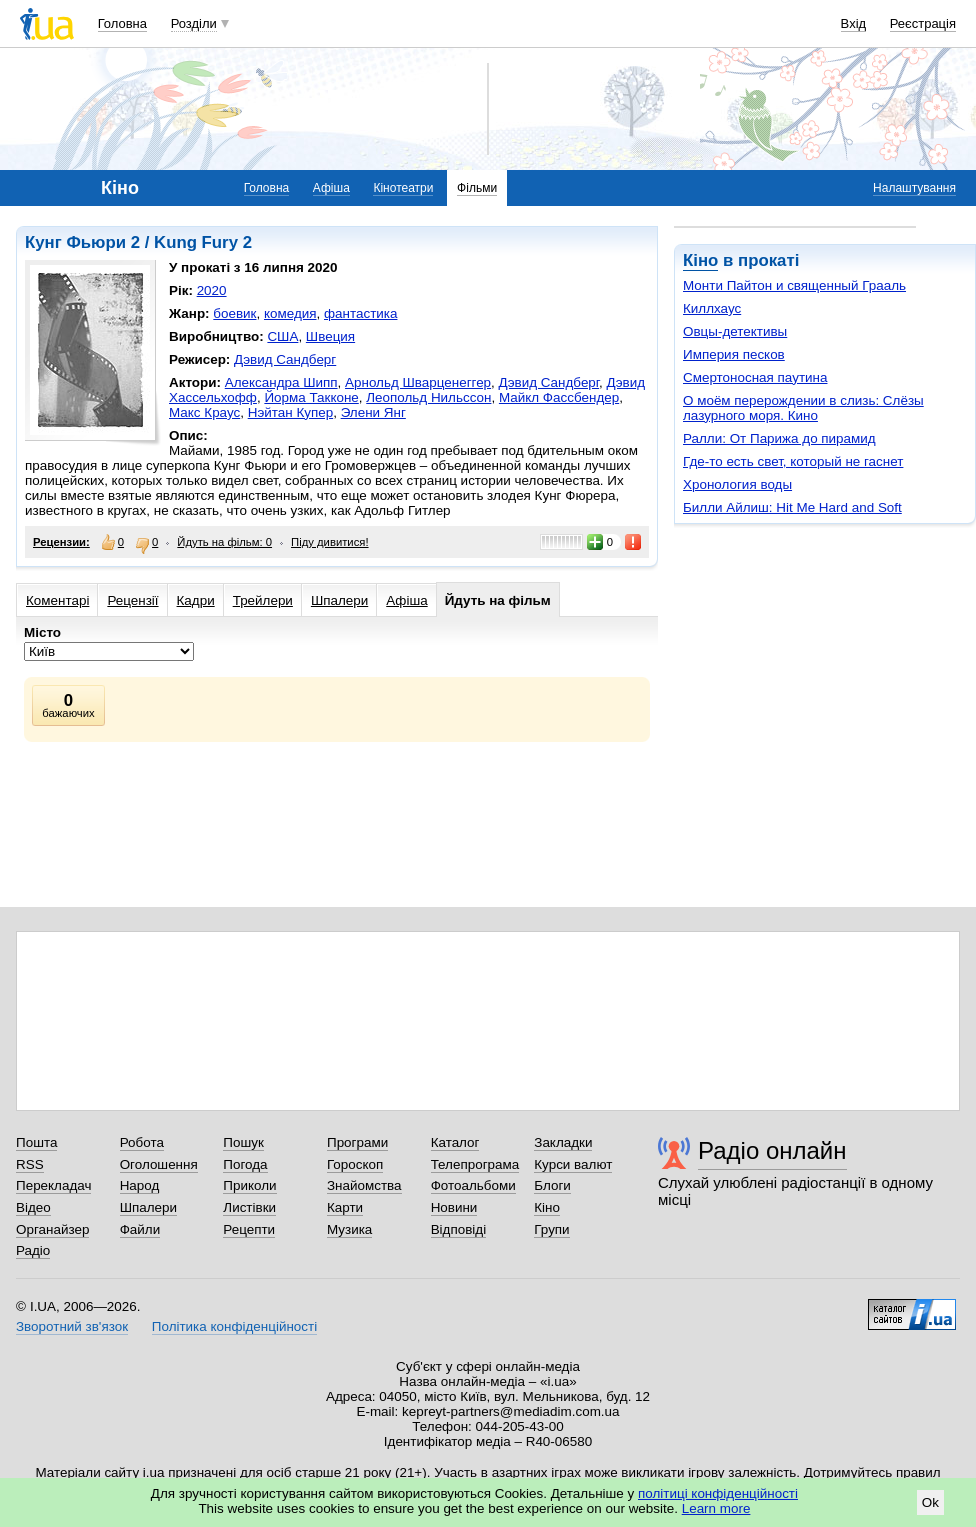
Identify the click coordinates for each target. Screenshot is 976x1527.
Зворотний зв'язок (72, 1326)
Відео (33, 1207)
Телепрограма (475, 1164)
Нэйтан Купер (290, 412)
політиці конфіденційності (718, 1493)
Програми (357, 1142)
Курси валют (573, 1164)
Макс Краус (204, 412)
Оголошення (159, 1164)
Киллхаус (712, 308)
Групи (551, 1229)
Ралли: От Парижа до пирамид (779, 438)
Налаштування (914, 188)
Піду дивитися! (330, 542)
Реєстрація (923, 23)
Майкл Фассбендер (559, 397)
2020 (212, 290)
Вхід (854, 23)
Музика (349, 1229)
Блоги (552, 1185)
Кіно (700, 260)
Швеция (330, 336)
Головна (122, 23)
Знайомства (364, 1185)
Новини (454, 1207)
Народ (140, 1185)
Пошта (36, 1142)
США (282, 336)
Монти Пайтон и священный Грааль (794, 285)
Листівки (249, 1207)
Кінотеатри (403, 188)
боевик (234, 313)
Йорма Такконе (311, 397)
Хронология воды (737, 484)
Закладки (563, 1142)
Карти (345, 1207)
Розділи (194, 23)
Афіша (331, 188)
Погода (245, 1164)
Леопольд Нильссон (428, 397)
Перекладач (53, 1185)
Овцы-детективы (735, 331)
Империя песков (734, 354)
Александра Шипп (281, 382)
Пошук (243, 1142)
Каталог (455, 1142)
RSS (30, 1164)
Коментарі (57, 600)
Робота (142, 1142)
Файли (140, 1229)
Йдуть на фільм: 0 (224, 542)
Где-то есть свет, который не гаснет (793, 461)
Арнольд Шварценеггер (418, 382)
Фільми (477, 188)
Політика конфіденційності (234, 1326)
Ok (930, 1502)
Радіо (33, 1250)
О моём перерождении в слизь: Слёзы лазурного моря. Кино (803, 408)
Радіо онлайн (772, 1150)
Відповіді (459, 1229)
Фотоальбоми (473, 1185)
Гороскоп (355, 1164)
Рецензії (132, 600)
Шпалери (339, 600)
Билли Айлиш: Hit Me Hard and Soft (792, 507)
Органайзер (52, 1229)
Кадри (196, 600)
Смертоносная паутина (755, 377)
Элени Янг (373, 412)
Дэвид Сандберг (285, 359)
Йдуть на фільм (498, 600)
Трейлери (263, 600)
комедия (290, 313)
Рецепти (249, 1229)
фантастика (360, 313)
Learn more (716, 1508)
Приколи (249, 1185)
